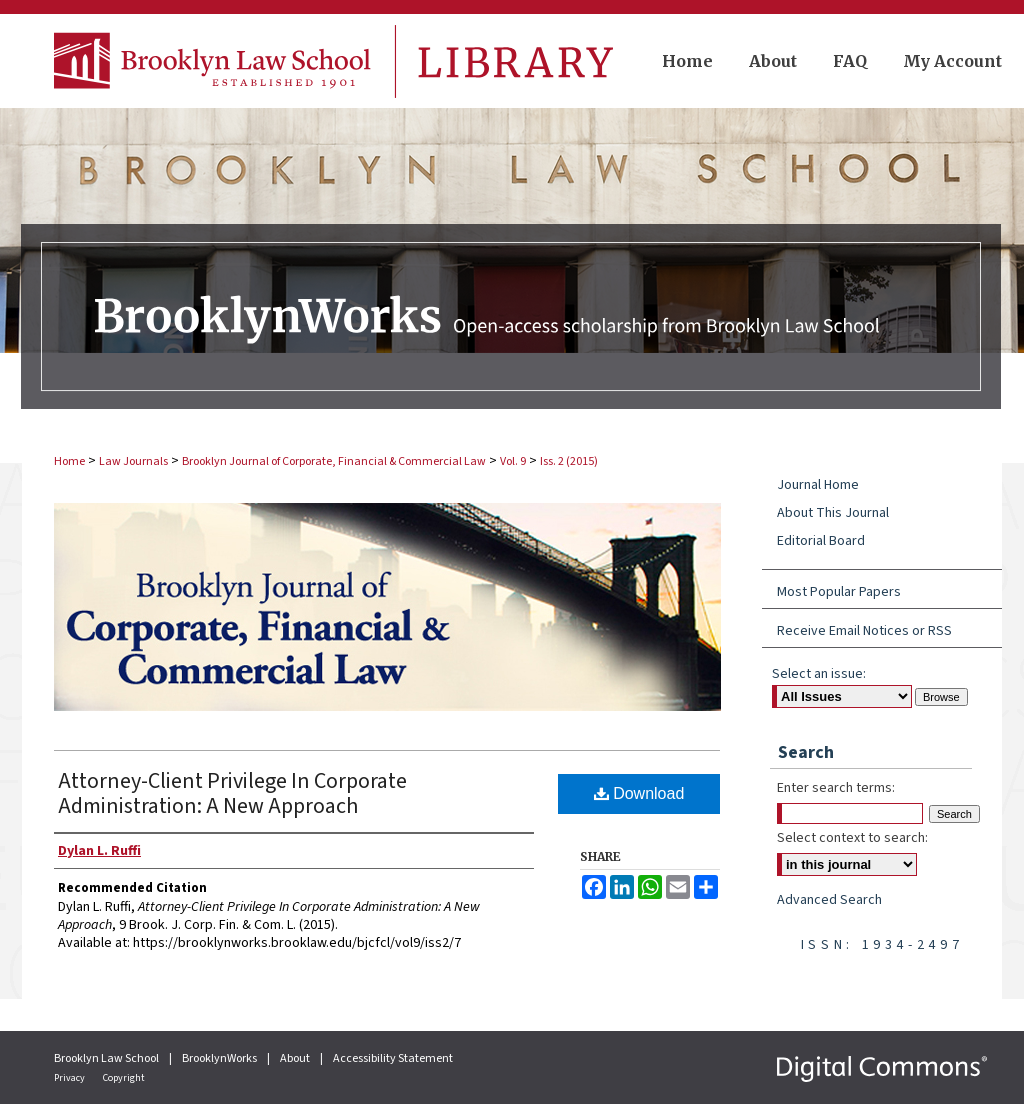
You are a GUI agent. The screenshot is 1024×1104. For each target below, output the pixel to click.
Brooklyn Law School (107, 1058)
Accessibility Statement (393, 1058)
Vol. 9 (513, 461)
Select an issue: (819, 674)
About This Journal (833, 513)
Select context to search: (852, 838)
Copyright (124, 1078)
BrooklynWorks (220, 1058)
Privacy (70, 1078)
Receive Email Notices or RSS (864, 631)
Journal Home (818, 485)
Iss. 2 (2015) (569, 461)
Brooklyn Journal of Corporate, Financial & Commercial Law (334, 461)
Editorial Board (821, 541)
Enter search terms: (836, 788)
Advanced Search (829, 900)
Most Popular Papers (839, 592)
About (296, 1058)
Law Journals (133, 461)
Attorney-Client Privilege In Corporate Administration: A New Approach (232, 793)
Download (639, 793)
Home (69, 461)
